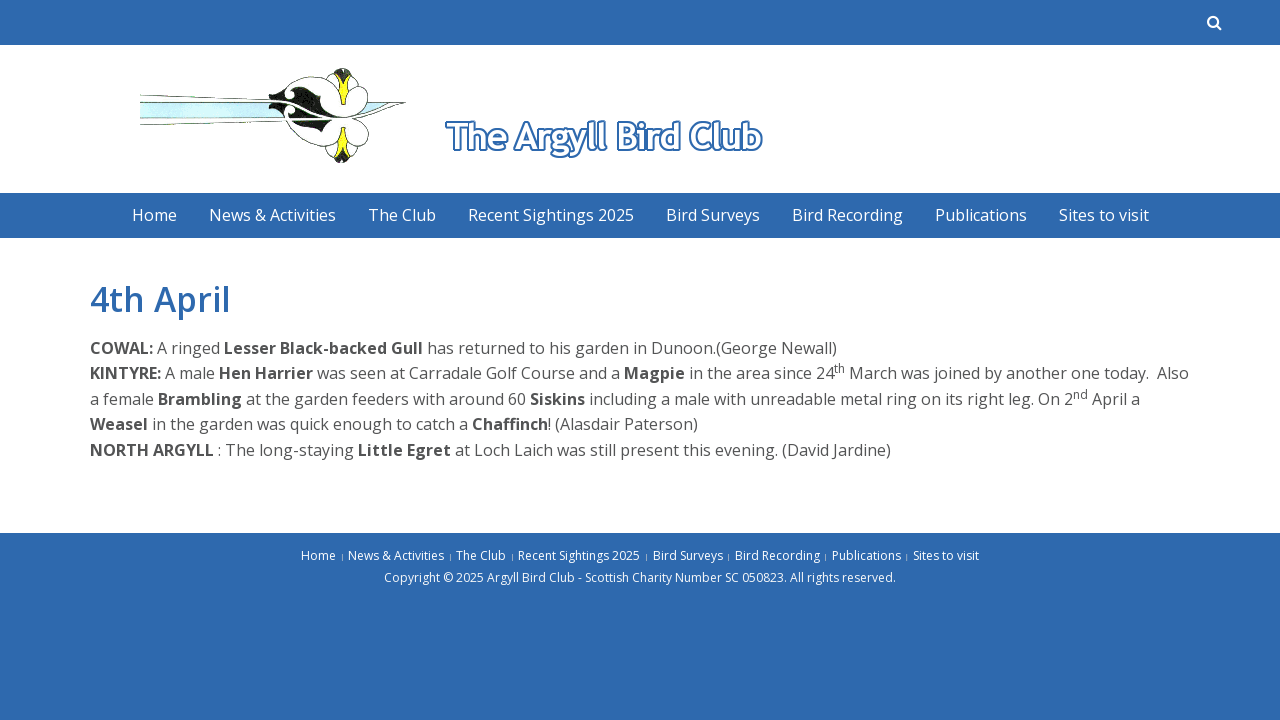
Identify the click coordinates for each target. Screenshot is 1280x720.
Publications (981, 215)
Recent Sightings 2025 (551, 215)
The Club (402, 215)
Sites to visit (1104, 215)
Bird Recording (847, 215)
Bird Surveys (713, 215)
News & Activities (272, 215)
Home (154, 215)
